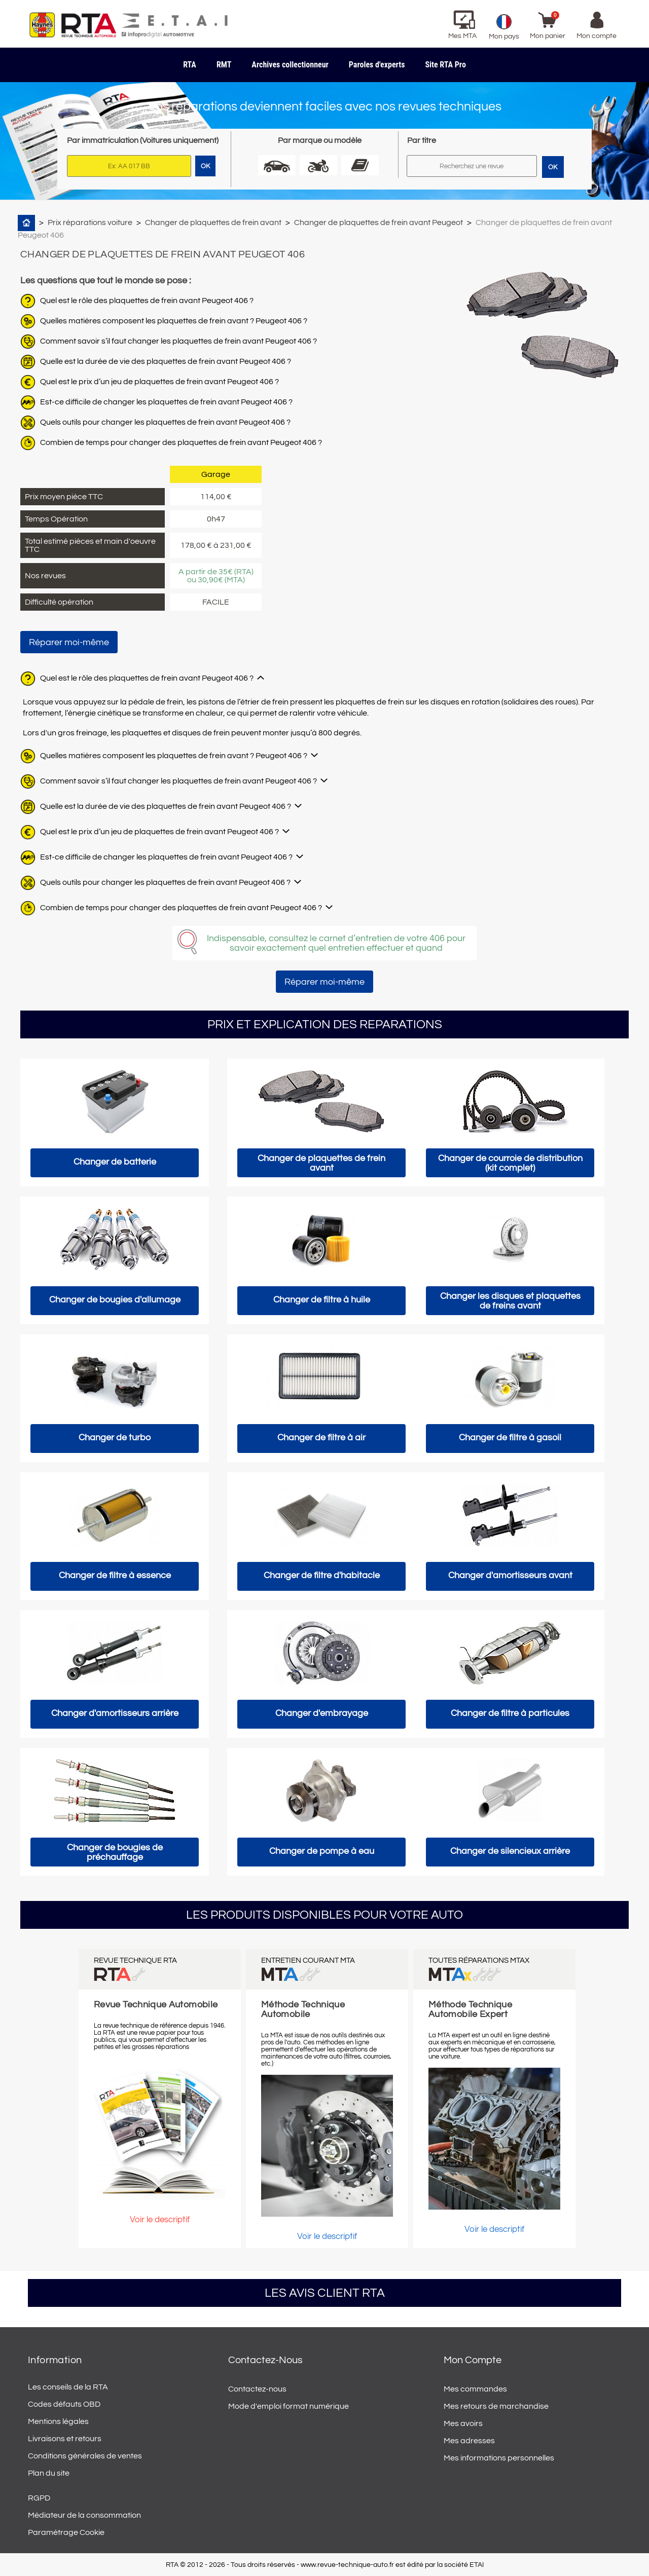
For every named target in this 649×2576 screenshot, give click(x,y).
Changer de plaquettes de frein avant (213, 222)
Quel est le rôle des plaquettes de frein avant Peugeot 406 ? (147, 300)
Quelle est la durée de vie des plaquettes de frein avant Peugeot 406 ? (165, 361)
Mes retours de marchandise (496, 2406)
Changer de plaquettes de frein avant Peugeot (378, 222)
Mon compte (472, 2360)
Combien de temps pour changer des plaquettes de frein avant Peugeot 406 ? (181, 442)
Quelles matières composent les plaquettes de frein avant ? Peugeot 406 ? (173, 321)
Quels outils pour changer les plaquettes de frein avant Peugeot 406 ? (165, 422)
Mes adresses (469, 2441)
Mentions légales (58, 2421)
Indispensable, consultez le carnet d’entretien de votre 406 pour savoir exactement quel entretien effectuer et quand (336, 943)
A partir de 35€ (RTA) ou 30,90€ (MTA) (216, 576)
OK (552, 167)
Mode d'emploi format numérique (288, 2406)
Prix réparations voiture (90, 222)
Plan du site (48, 2473)
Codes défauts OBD (64, 2404)
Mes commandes (475, 2389)
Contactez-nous (257, 2389)
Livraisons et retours (64, 2439)
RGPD (39, 2498)
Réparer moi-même (69, 642)
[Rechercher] (472, 166)
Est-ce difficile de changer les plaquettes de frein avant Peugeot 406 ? (166, 402)
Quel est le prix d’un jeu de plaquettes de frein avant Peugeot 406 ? (159, 382)
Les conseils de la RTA (68, 2387)
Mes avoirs (463, 2423)
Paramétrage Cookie (66, 2532)
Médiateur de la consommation (84, 2515)
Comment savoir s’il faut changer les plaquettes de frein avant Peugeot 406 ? (178, 341)
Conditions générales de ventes (85, 2456)
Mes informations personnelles (499, 2458)
